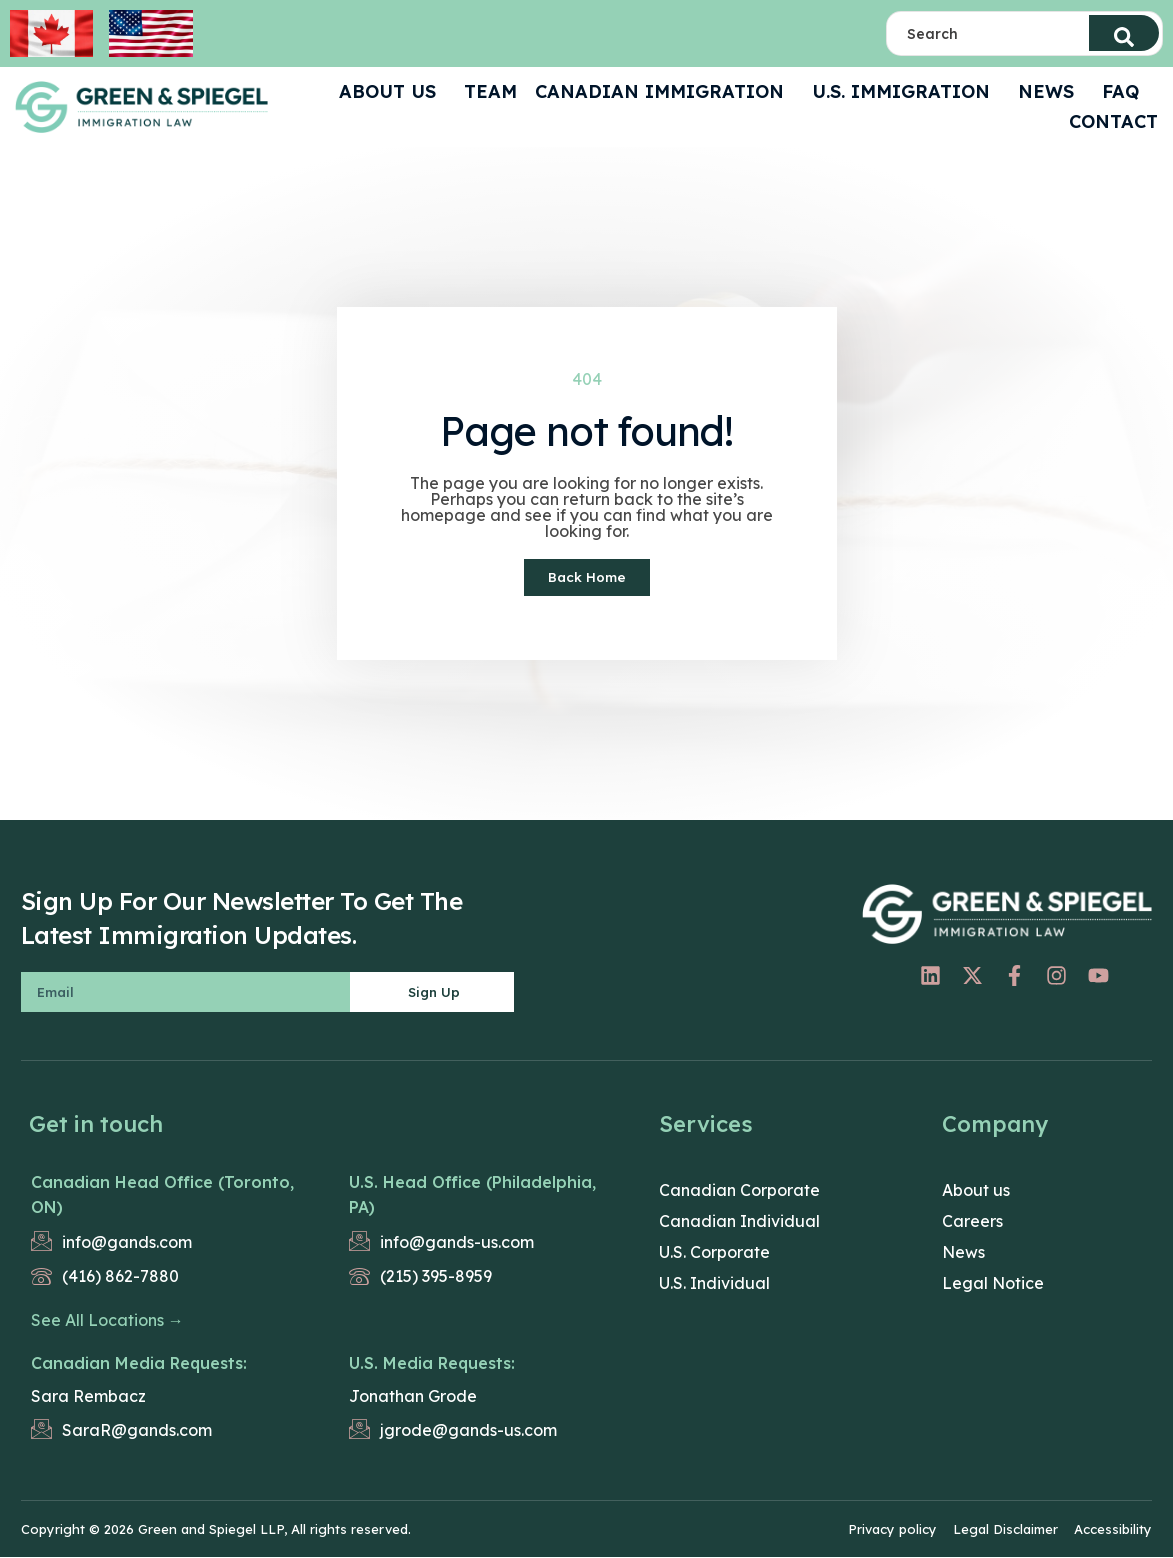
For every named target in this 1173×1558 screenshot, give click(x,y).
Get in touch (96, 1125)
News (1051, 91)
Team (490, 91)
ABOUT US (392, 91)
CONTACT (1113, 121)
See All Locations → (107, 1321)
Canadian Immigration (664, 91)
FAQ (1125, 91)
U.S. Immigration (906, 91)
